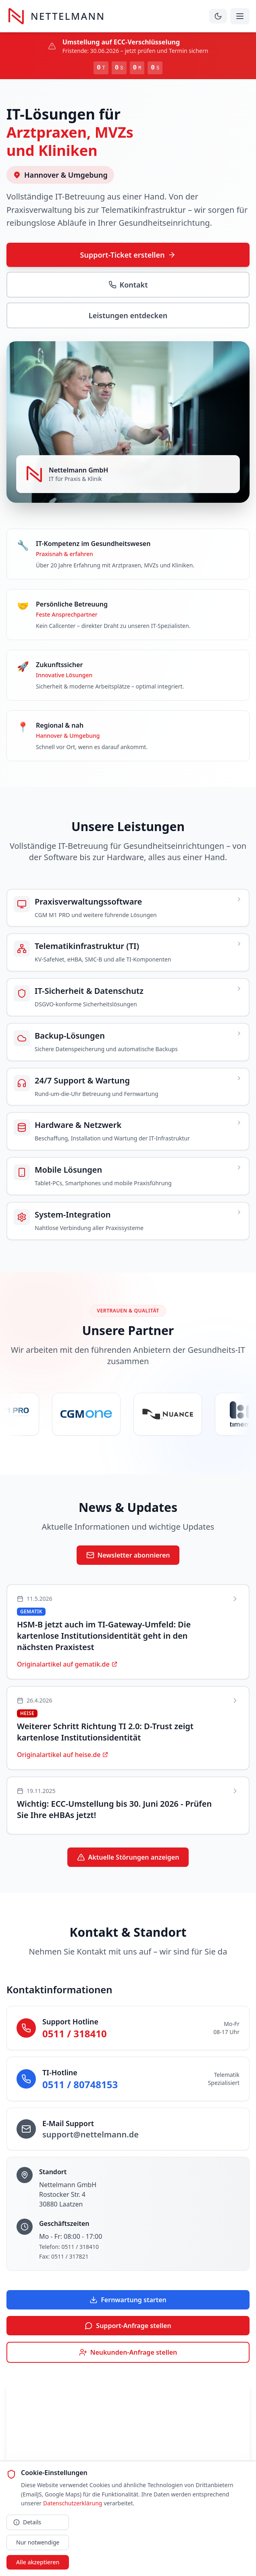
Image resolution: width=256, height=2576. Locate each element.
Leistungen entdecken (128, 315)
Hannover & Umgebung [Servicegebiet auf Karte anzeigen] (60, 175)
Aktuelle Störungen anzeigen (128, 1857)
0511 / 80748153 (80, 2084)
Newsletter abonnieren (128, 1555)
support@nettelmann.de (90, 2134)
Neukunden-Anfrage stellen (128, 2352)
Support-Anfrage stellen (128, 2325)
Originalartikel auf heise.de (62, 1754)
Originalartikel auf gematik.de (67, 1664)
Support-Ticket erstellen (128, 255)
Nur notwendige (37, 2542)
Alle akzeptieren (37, 2562)
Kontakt (128, 285)
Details (27, 2522)
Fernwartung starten (128, 2299)
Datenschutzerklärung (72, 2503)
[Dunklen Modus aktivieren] (218, 16)
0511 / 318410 (74, 2033)
